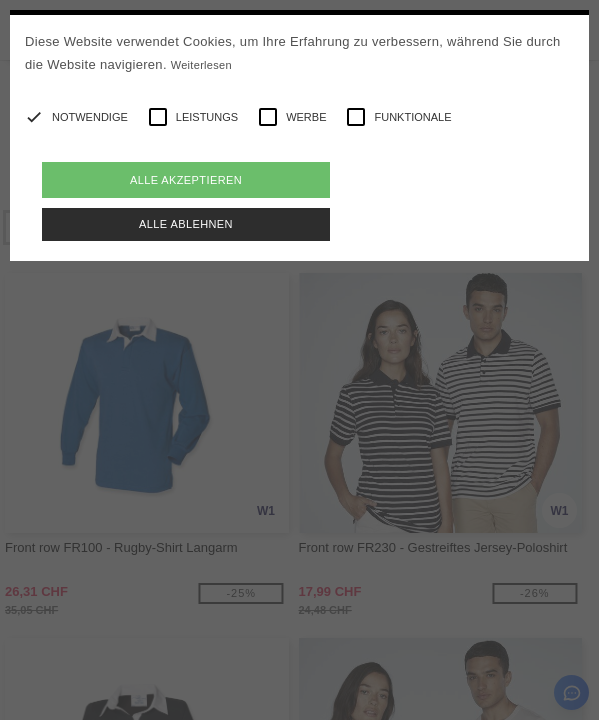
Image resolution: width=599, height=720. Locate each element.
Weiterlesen (201, 65)
